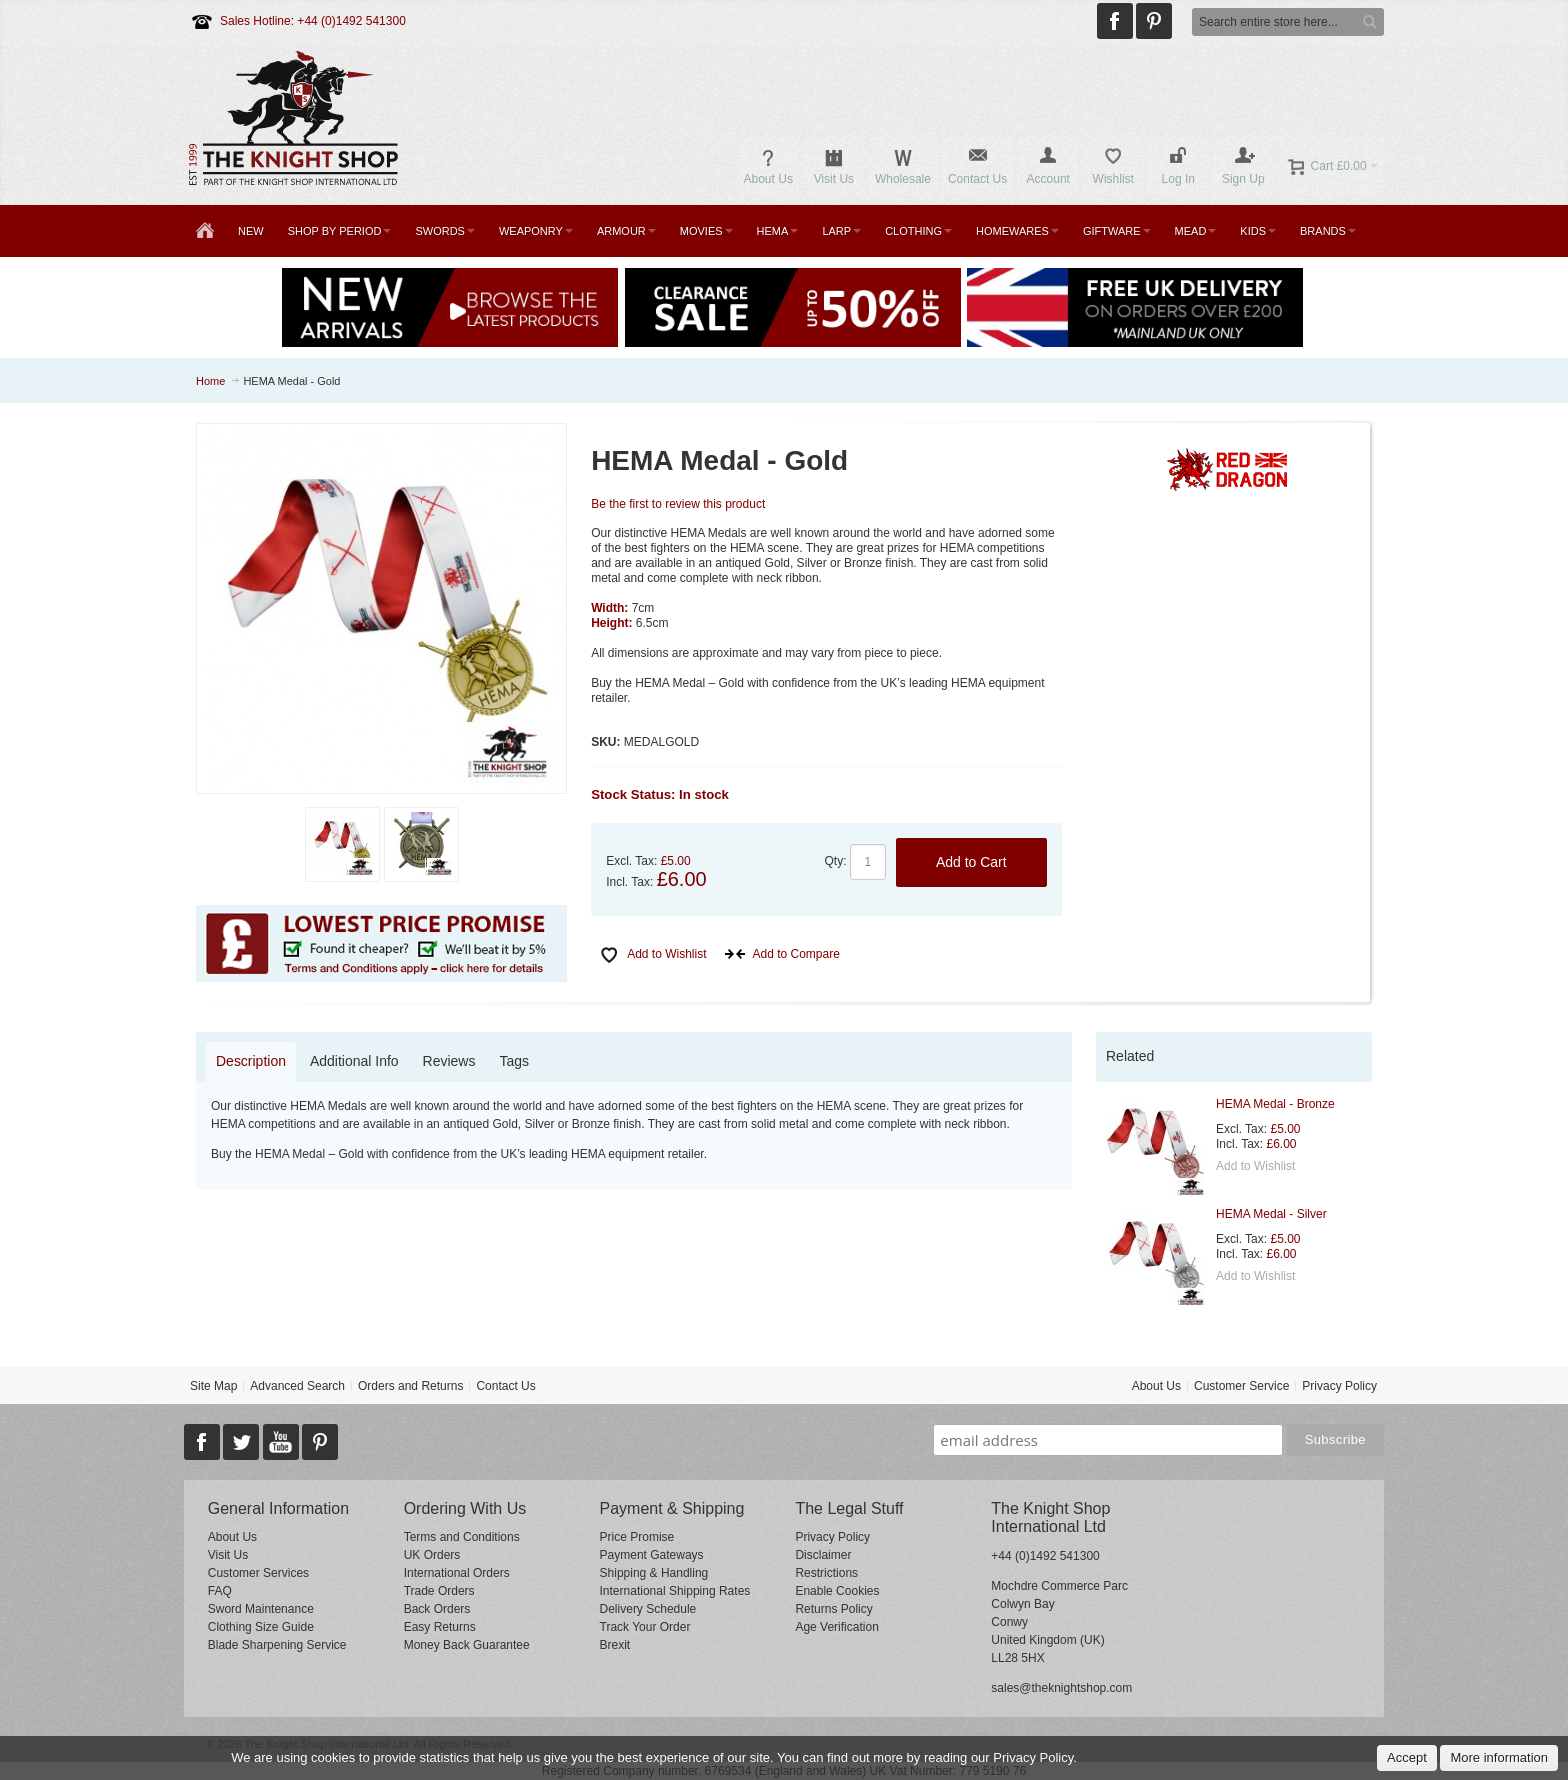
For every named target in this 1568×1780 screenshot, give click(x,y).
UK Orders (432, 1555)
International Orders (457, 1573)
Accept (1407, 1757)
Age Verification (836, 1627)
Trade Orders (439, 1591)
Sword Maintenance (261, 1609)
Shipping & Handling (654, 1573)
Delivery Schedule (648, 1609)
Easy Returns (440, 1627)
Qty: (836, 861)
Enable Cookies (837, 1591)
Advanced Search (297, 1386)
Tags (514, 1061)
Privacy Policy (1339, 1386)
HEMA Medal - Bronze (1275, 1104)
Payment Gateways (652, 1555)
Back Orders (437, 1609)
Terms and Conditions (462, 1537)
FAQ (220, 1591)
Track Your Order (645, 1627)
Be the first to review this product (678, 504)
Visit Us (228, 1555)
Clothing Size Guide (261, 1627)
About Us (1156, 1386)
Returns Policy (833, 1609)
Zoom (382, 609)
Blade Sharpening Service (277, 1645)
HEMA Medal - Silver (1271, 1214)
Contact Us (505, 1386)
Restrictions (826, 1573)
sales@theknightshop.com (1061, 1688)
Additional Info (354, 1061)
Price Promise (637, 1537)
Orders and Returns (410, 1386)
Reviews (449, 1061)
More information (1499, 1757)
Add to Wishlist (1255, 1166)
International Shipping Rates (675, 1591)
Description (251, 1061)
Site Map (213, 1386)
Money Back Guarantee (467, 1645)
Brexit (615, 1645)
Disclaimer (823, 1555)
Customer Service (1241, 1386)
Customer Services (258, 1573)
